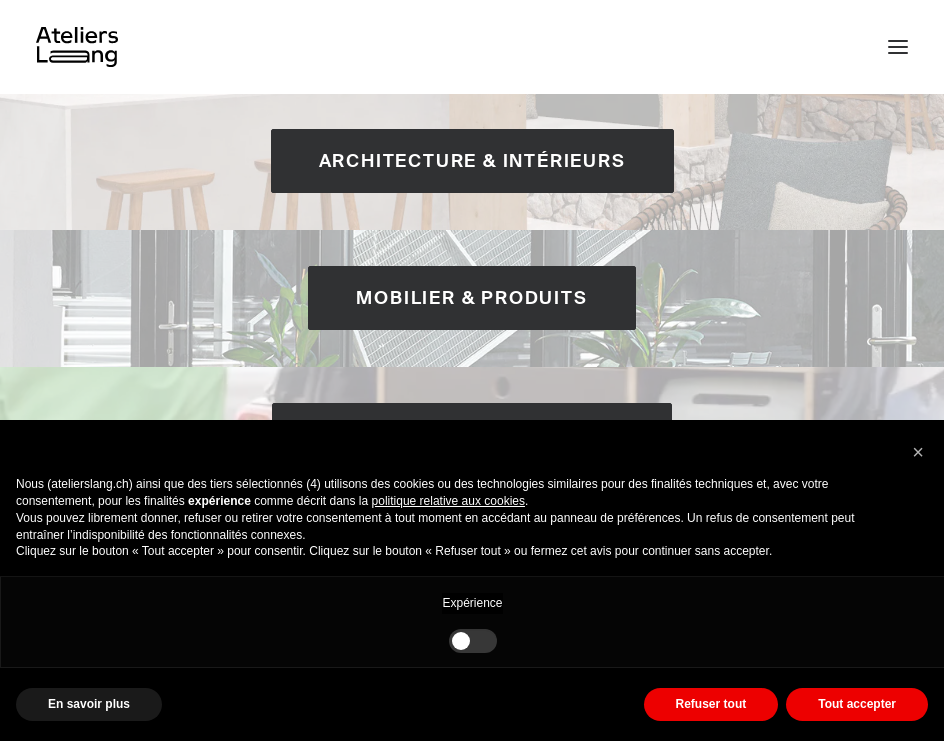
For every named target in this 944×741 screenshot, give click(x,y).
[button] (898, 47)
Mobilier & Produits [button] (471, 298)
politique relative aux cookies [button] (448, 501)
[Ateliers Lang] (77, 47)
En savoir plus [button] (89, 704)
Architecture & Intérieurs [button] (472, 161)
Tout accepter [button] (857, 704)
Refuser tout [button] (711, 704)
